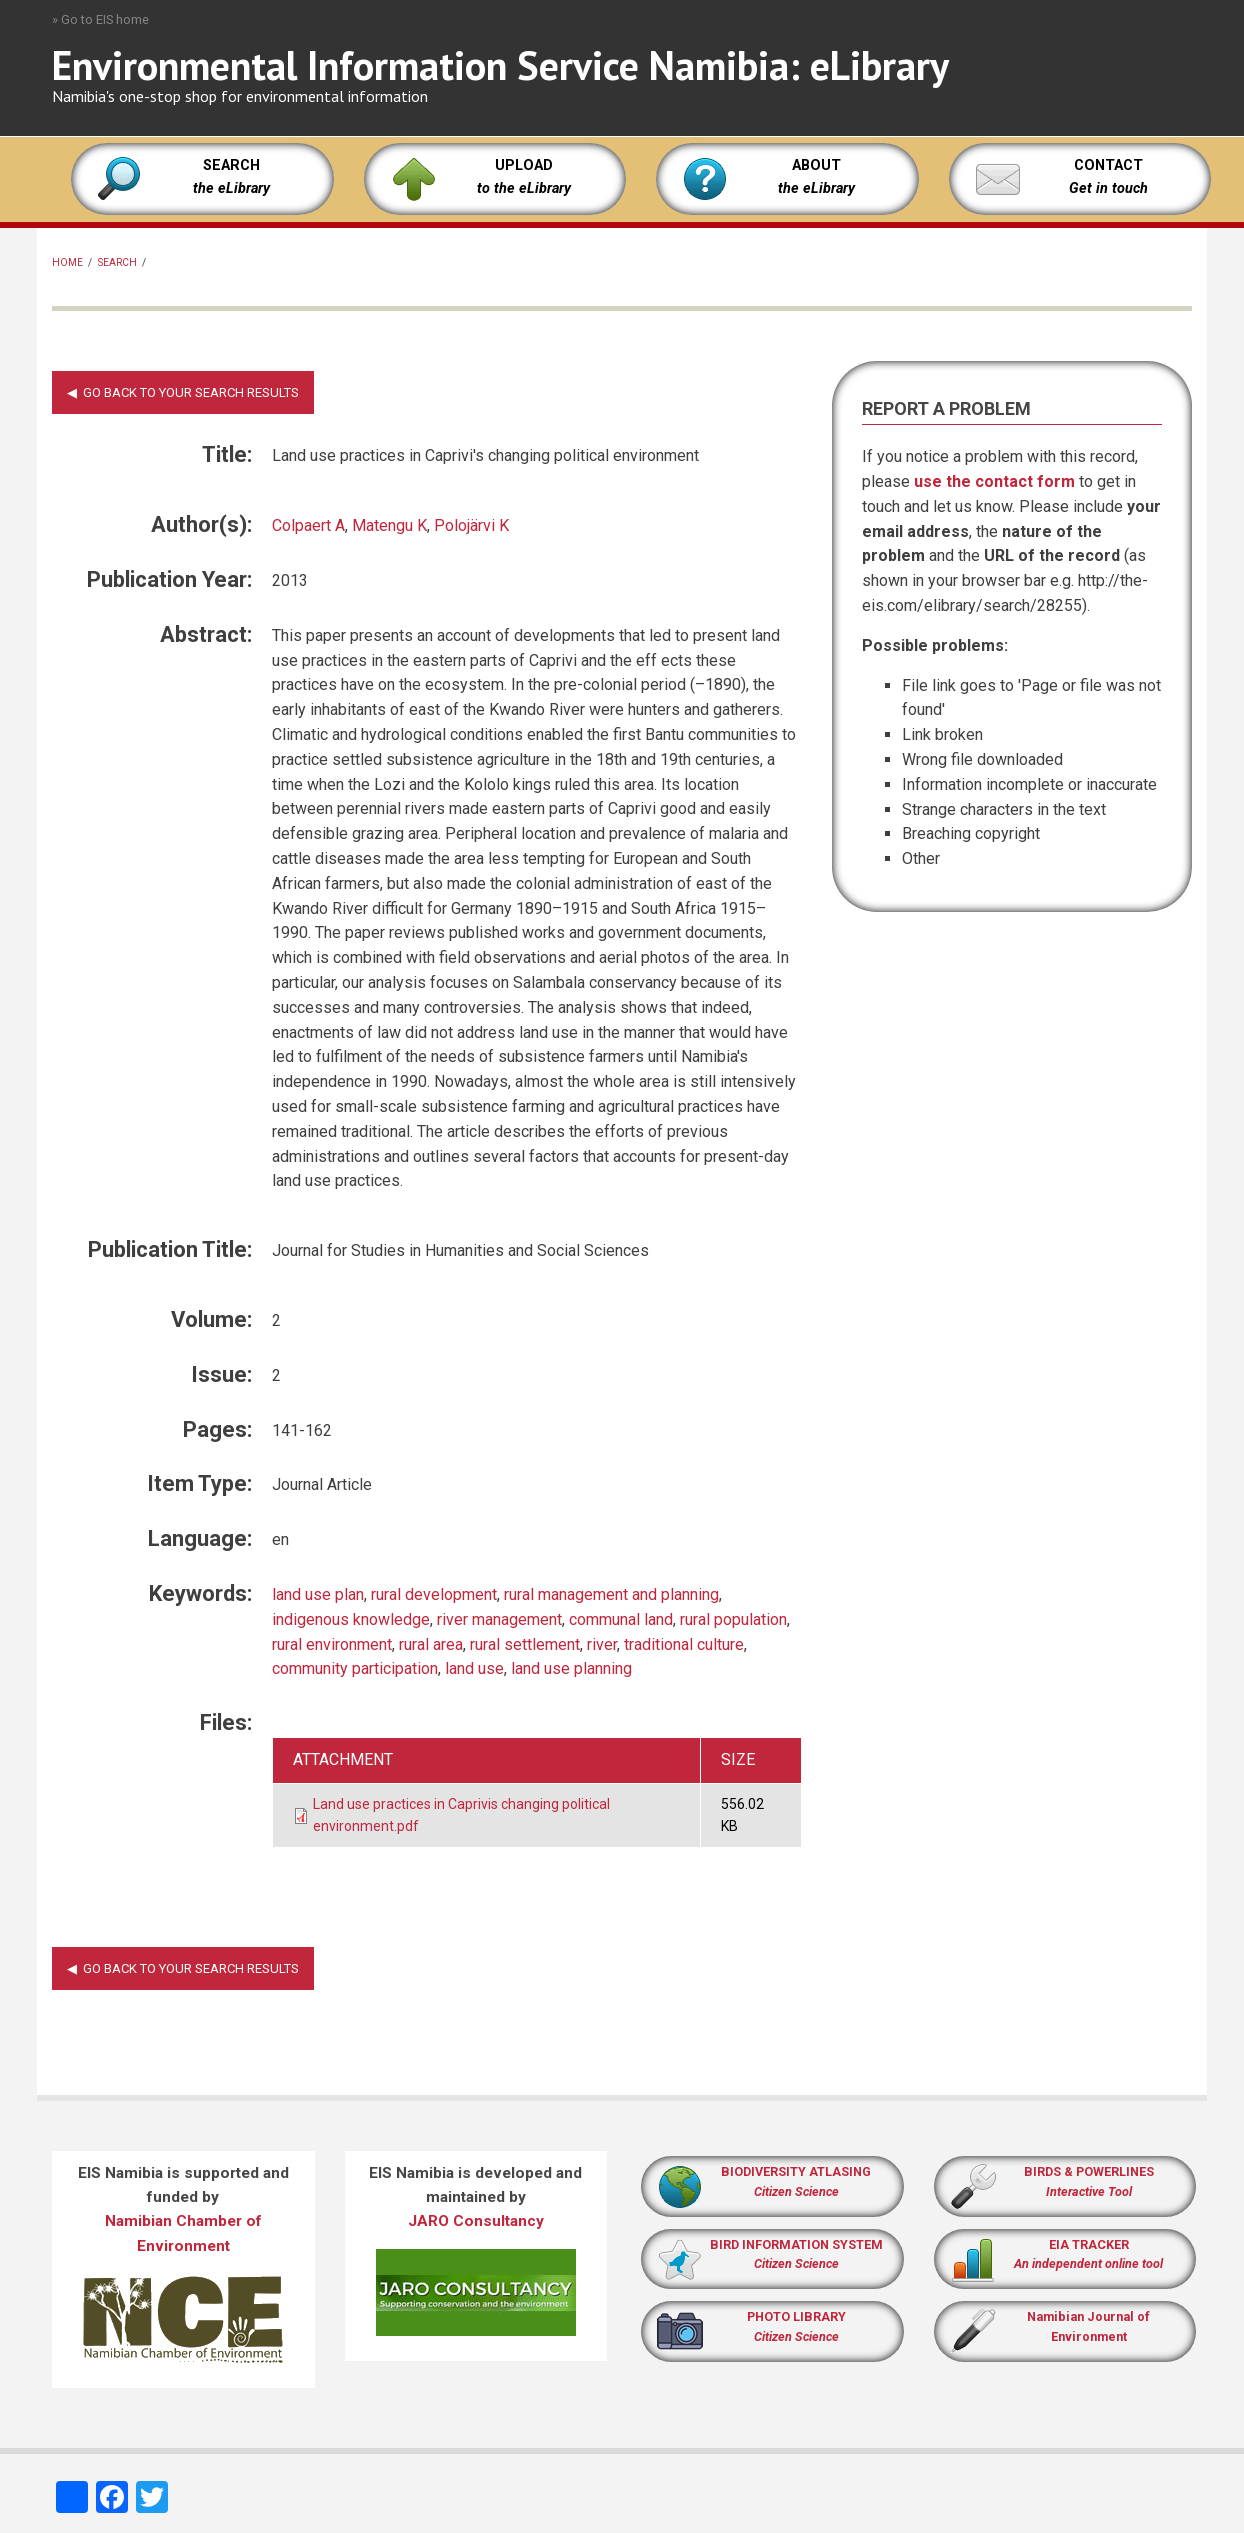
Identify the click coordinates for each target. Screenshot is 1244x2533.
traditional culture (684, 1644)
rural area (431, 1644)
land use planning (571, 1668)
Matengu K (389, 525)
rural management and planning (611, 1594)
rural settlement (525, 1644)
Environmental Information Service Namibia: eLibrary (500, 65)
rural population (733, 1619)
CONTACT (1108, 165)
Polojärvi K (471, 525)
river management (499, 1619)
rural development (434, 1594)
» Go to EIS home (100, 19)
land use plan (318, 1594)
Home (67, 262)
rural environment (332, 1644)
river (602, 1644)
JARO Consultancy (476, 2221)
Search (117, 262)
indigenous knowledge (351, 1619)
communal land (621, 1619)
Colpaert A (308, 525)
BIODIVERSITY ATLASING (796, 2171)
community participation (355, 1668)
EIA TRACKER (1089, 2244)
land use (474, 1668)
